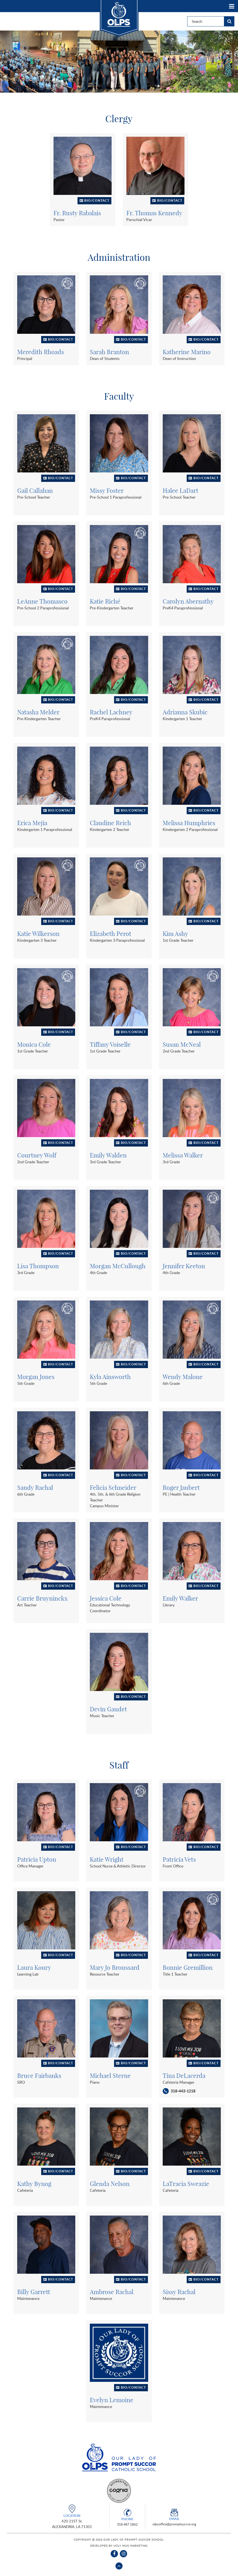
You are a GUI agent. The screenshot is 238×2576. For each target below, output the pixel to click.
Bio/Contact (94, 200)
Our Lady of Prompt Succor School (119, 18)
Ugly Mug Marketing (131, 2545)
